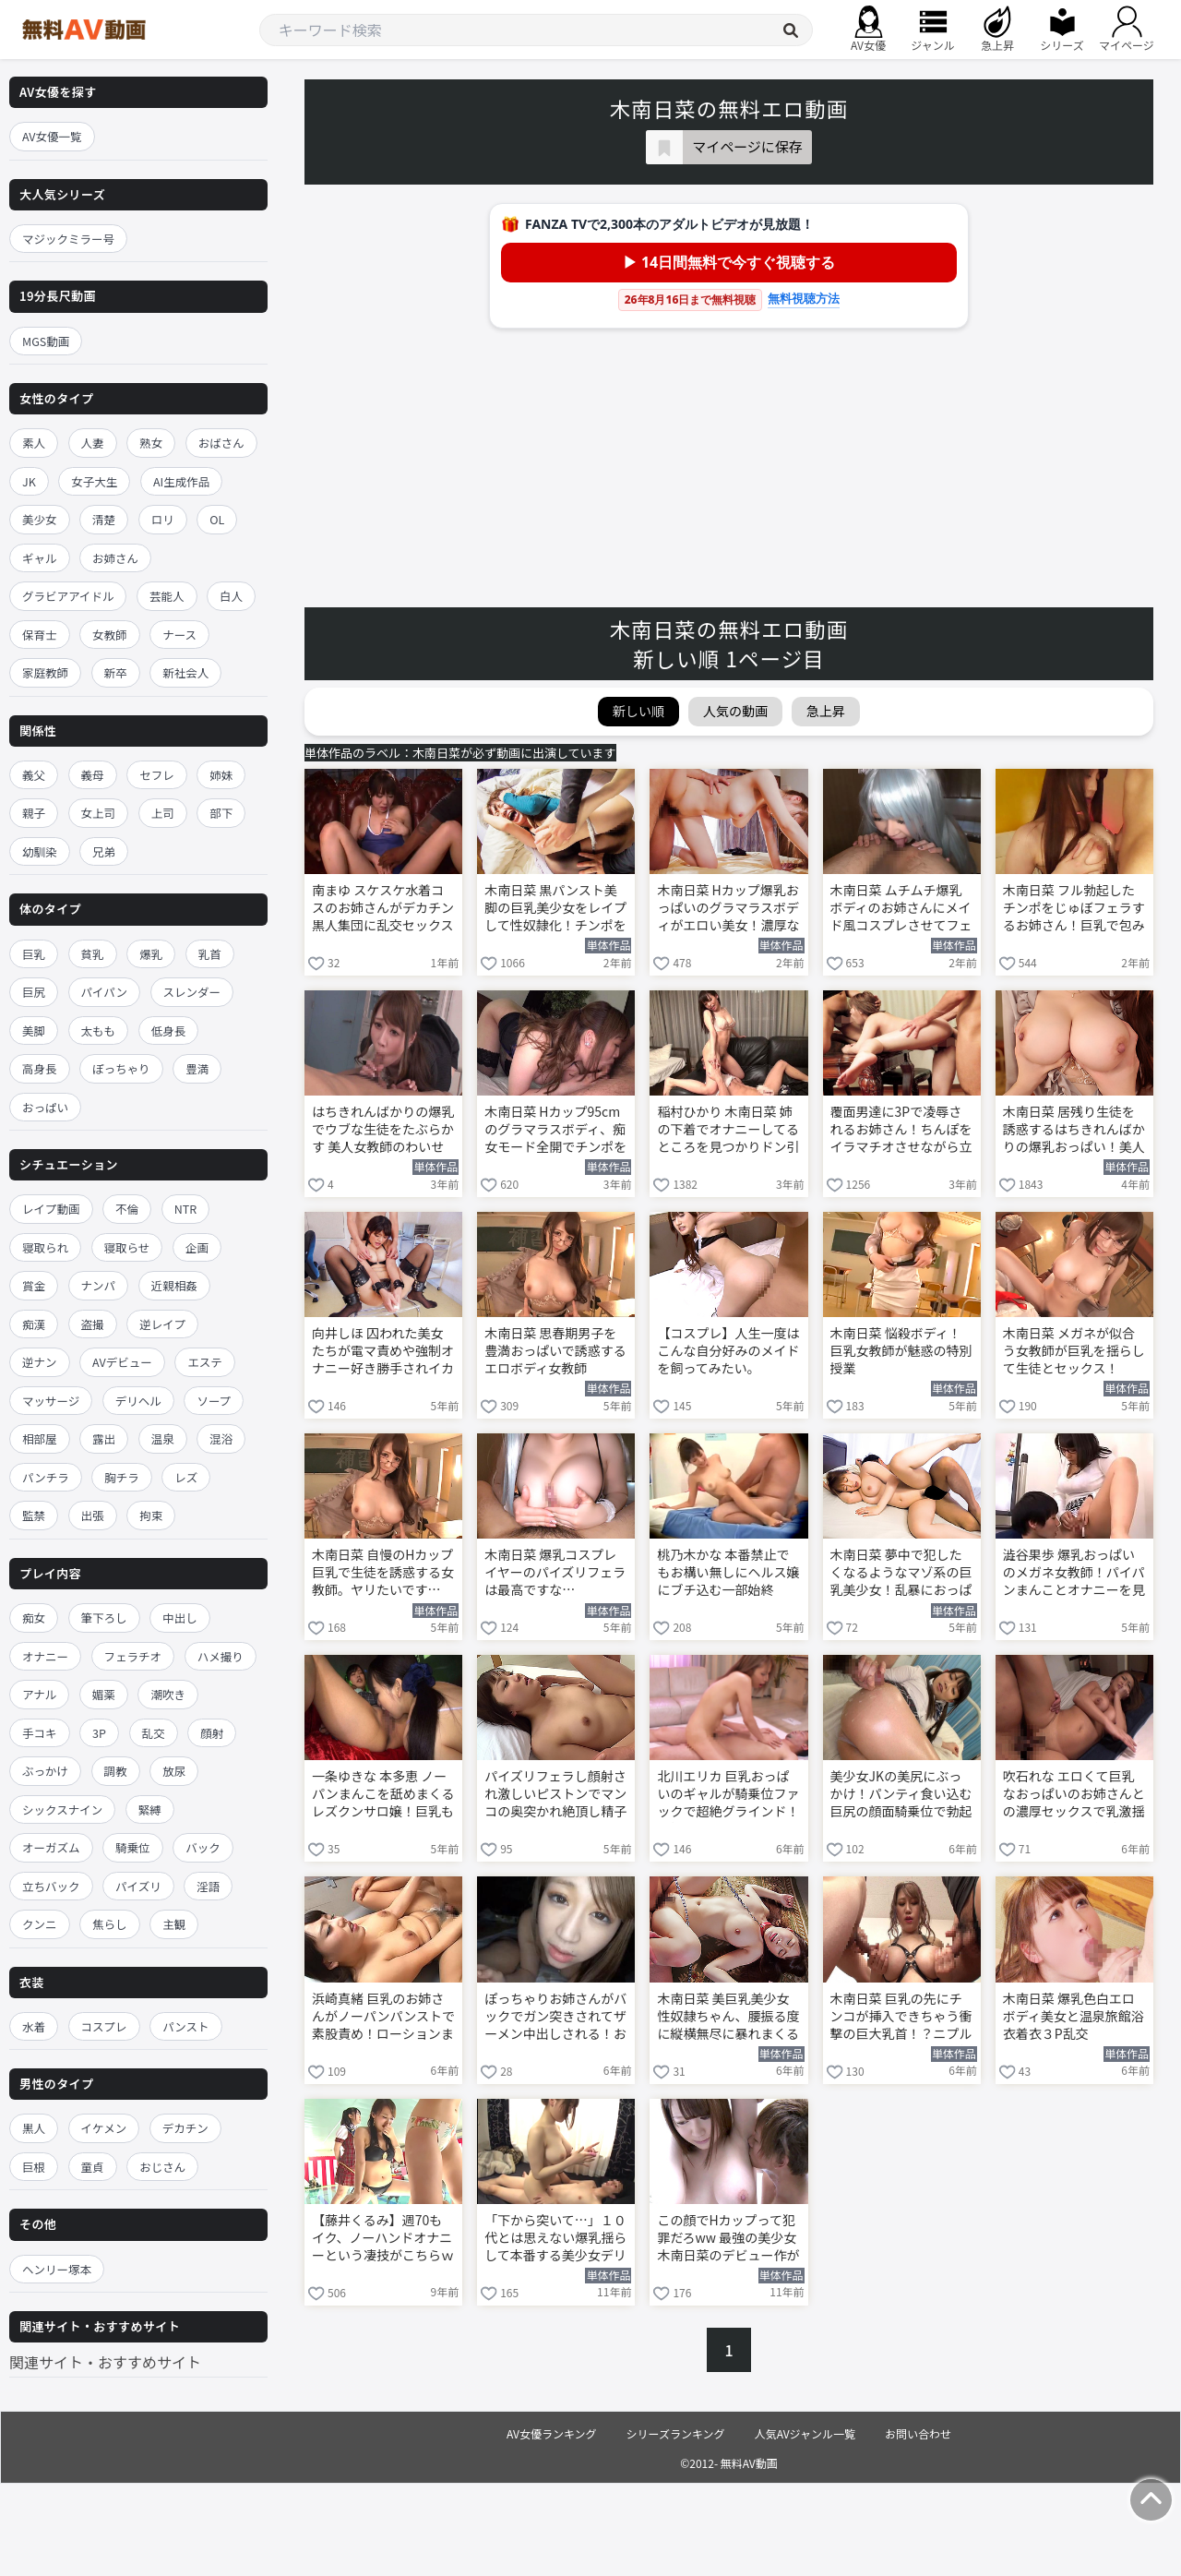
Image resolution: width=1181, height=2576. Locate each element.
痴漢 (33, 1324)
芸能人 (167, 596)
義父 (33, 775)
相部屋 (39, 1438)
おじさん (162, 2166)
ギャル (39, 558)
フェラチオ (133, 1656)
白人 (231, 596)
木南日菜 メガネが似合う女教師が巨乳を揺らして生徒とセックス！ (1074, 1350)
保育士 (39, 634)
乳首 (209, 954)
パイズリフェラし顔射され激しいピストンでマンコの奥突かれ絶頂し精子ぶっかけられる (555, 1795)
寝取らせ (127, 1247)
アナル (39, 1694)
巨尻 (33, 991)
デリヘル (138, 1400)
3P (99, 1733)
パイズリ (138, 1886)
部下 (221, 812)
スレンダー (192, 991)
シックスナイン (62, 1809)
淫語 (208, 1886)
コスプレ (104, 2026)
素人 (33, 442)
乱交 (153, 1733)
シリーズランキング (675, 2433)
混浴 (221, 1438)
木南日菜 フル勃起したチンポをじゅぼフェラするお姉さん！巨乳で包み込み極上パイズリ (1074, 909)
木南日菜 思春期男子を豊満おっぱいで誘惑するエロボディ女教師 (555, 1350)
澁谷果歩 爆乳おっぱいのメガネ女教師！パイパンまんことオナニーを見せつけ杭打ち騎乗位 (1074, 1573)
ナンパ (98, 1285)
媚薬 (103, 1694)
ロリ (162, 519)
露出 (103, 1438)
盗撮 (92, 1324)
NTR (185, 1208)
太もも (98, 1030)
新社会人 (185, 672)
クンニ (39, 1924)
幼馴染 (39, 851)
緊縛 (149, 1809)
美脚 (33, 1030)
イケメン (104, 2128)
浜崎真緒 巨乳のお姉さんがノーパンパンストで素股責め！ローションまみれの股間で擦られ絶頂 (383, 2017)
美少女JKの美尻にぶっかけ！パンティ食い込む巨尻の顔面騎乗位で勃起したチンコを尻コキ (901, 1795)
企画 (197, 1247)
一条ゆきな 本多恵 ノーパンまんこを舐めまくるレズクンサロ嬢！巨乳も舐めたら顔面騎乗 (383, 1795)
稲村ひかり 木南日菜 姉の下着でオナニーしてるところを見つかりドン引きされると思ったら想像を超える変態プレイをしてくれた (728, 1130)
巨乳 (33, 954)
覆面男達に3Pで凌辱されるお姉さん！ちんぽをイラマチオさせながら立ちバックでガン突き (901, 1130)
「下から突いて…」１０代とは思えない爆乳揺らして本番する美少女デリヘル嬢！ (555, 2239)
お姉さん (115, 558)
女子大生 (94, 481)
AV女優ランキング (552, 2433)
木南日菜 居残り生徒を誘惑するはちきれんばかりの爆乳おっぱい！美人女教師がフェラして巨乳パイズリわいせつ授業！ (1074, 1130)
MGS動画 (45, 341)
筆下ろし (104, 1617)
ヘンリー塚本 (56, 2269)
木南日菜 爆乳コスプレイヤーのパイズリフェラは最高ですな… (555, 1572)
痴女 (33, 1617)
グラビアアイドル (67, 596)
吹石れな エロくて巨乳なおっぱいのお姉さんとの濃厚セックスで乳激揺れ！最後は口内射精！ (1074, 1795)
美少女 (39, 519)
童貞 (92, 2166)
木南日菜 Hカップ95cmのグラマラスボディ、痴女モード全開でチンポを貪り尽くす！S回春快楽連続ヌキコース (555, 1130)
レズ (185, 1477)
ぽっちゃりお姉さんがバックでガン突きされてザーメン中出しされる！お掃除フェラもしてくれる (555, 2017)
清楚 (103, 519)
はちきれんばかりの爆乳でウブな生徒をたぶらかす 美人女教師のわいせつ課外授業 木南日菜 (383, 1130)
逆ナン (39, 1362)
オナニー (45, 1656)
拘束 (150, 1515)
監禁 (33, 1515)
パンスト (185, 2026)
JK (29, 481)
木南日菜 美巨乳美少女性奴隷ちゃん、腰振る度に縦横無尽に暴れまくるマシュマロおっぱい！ (728, 2017)
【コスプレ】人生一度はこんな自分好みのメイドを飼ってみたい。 (728, 1350)
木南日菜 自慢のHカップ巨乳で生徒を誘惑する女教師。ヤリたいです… (383, 1572)
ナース (179, 634)
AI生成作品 (181, 481)
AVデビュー (122, 1362)
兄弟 (103, 851)
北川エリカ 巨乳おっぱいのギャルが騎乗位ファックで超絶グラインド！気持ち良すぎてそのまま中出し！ (728, 1795)
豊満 (197, 1068)
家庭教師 (45, 672)
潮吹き (167, 1694)
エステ (204, 1362)
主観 (173, 1924)
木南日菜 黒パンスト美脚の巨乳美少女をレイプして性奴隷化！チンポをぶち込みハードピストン (555, 909)
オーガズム (51, 1847)
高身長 (39, 1068)
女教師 (109, 634)
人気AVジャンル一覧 (805, 2433)
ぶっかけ (45, 1770)
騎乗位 (132, 1847)
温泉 (162, 1438)
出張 (92, 1515)
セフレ (156, 775)
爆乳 (150, 954)
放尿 (173, 1770)
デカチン (185, 2128)
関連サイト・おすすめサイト (105, 2362)
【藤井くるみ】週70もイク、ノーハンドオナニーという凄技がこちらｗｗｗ (383, 2239)
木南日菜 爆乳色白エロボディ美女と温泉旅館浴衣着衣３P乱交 (1073, 2016)
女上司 (98, 812)
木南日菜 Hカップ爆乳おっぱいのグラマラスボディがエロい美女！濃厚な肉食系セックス (728, 909)
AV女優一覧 (52, 136)
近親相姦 (174, 1285)
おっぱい (45, 1107)
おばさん (221, 442)
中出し (179, 1617)
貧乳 (92, 954)
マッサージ (50, 1400)
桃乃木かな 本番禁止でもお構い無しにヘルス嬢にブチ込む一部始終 (728, 1572)
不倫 (126, 1208)
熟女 (150, 442)
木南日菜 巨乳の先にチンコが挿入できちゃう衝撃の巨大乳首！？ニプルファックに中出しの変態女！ (901, 2017)
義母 (92, 775)
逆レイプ (162, 1324)
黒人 (33, 2128)
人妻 (92, 442)
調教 (115, 1770)
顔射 (211, 1733)
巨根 (33, 2166)
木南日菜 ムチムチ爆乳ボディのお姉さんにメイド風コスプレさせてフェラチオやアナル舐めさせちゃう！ (901, 909)
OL (216, 519)
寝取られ (45, 1247)
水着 (33, 2026)
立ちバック (51, 1886)
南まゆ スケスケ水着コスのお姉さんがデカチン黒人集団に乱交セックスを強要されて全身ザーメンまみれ (383, 909)
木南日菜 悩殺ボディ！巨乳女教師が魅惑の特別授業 (901, 1350)
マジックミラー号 (68, 238)
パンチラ (45, 1477)
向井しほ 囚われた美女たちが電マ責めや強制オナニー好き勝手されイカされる (383, 1352)
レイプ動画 (51, 1208)
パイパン (104, 991)
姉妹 (221, 775)
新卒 (115, 672)
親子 (33, 812)
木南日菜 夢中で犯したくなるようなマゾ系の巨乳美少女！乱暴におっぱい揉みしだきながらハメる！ (901, 1573)
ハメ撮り (220, 1656)
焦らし (109, 1924)
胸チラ (121, 1477)
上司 (162, 812)
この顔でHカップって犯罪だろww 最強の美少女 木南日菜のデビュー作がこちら (728, 2239)
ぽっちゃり (121, 1068)
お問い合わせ (918, 2433)
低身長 (168, 1030)
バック (203, 1847)
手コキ (39, 1733)
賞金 (33, 1285)
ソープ (214, 1400)
